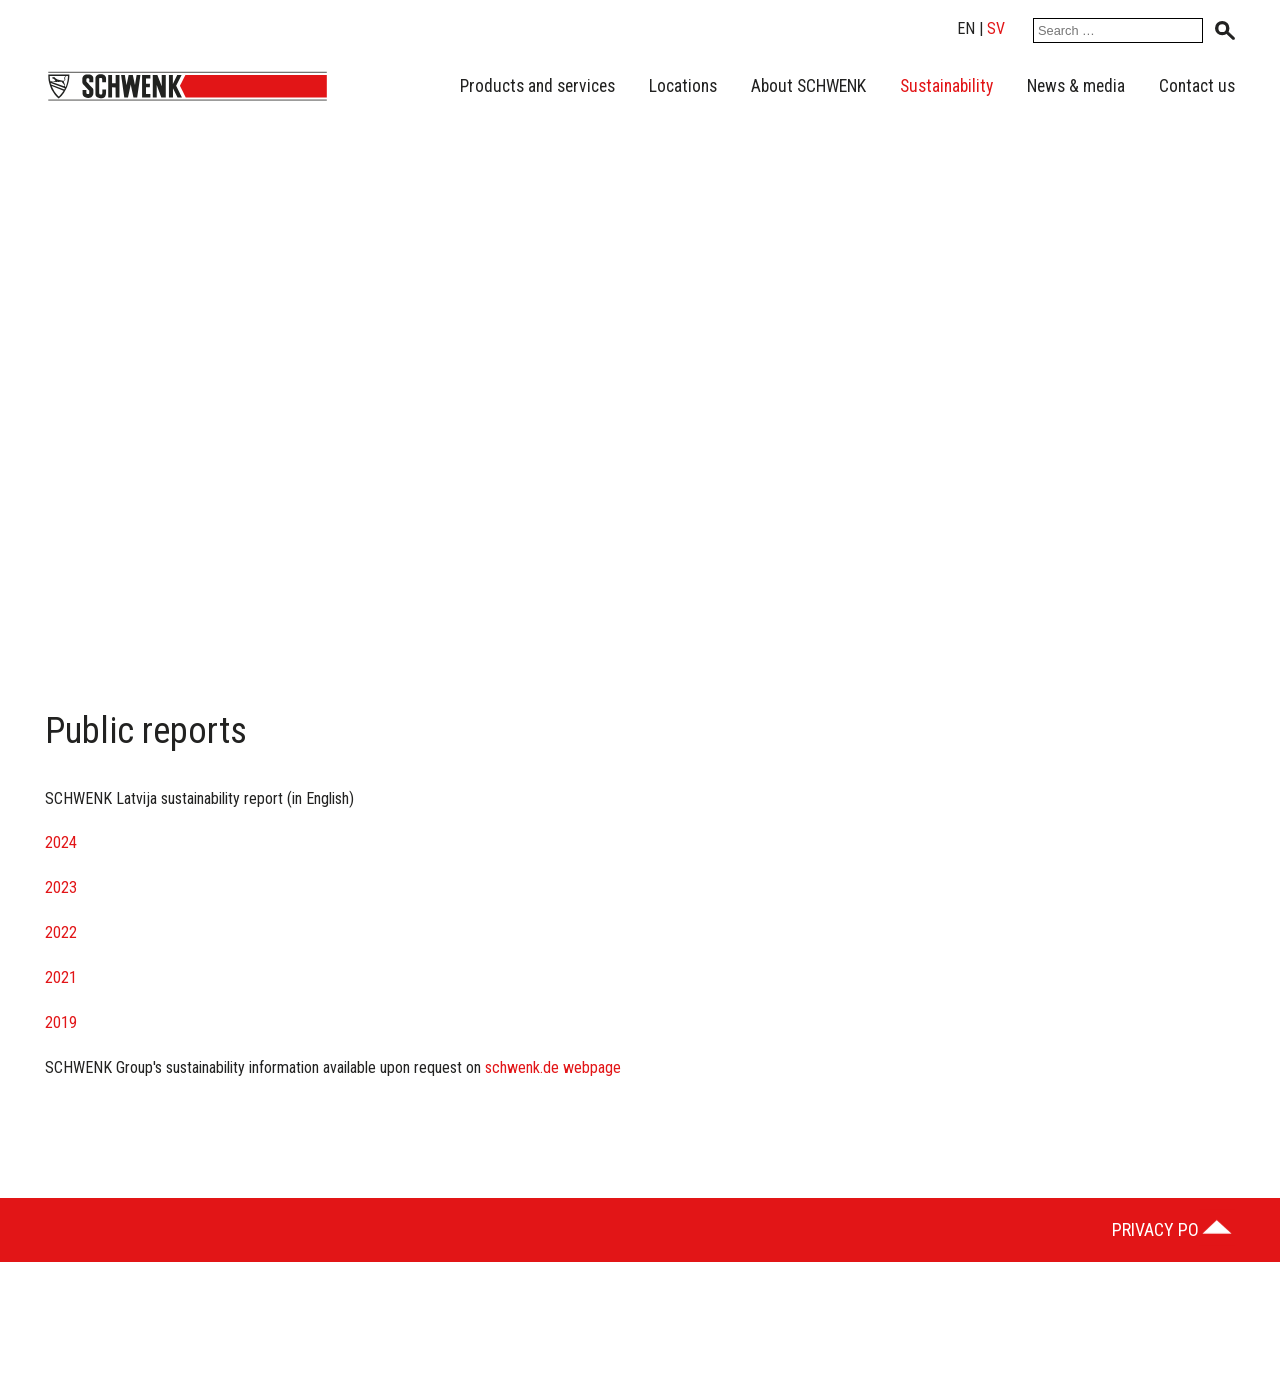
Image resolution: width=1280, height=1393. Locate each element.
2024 (61, 842)
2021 (61, 977)
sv (996, 28)
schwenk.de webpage (555, 1067)
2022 (61, 932)
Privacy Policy (1171, 1229)
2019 (61, 1022)
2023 (61, 887)
